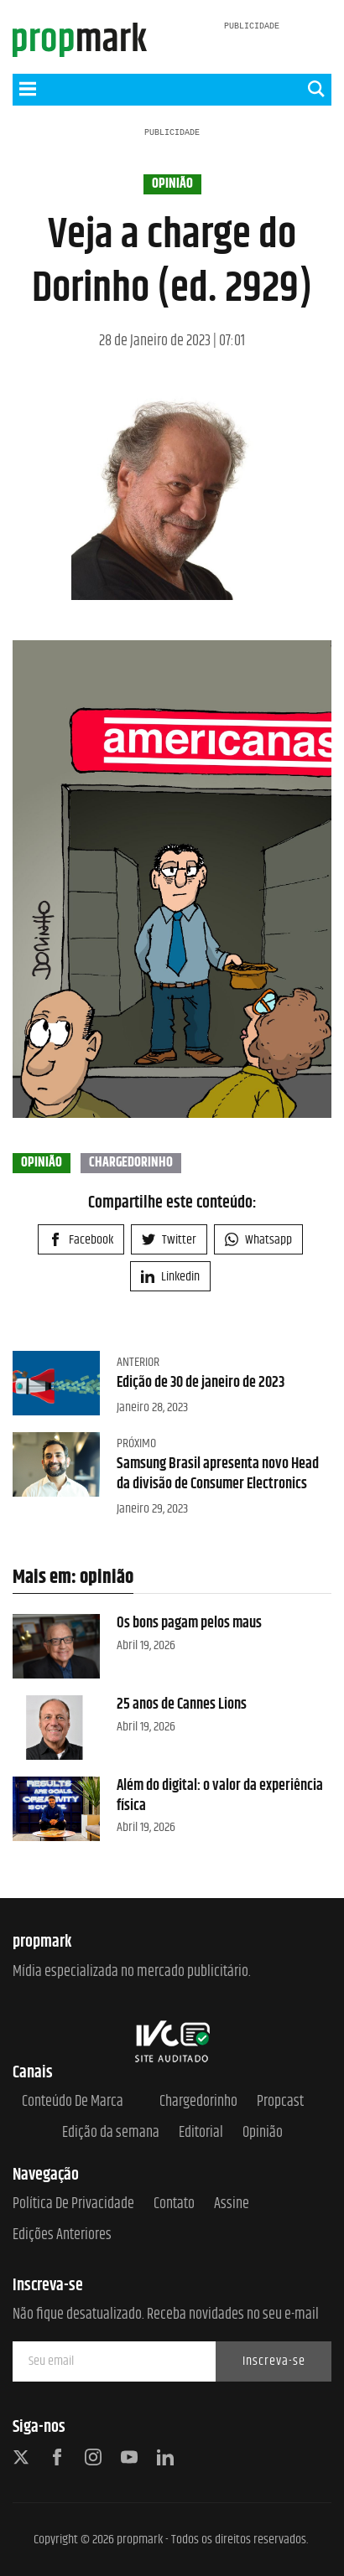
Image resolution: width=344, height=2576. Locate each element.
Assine (231, 2204)
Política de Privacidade (73, 2204)
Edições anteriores (62, 2235)
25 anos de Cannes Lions (182, 1704)
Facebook (81, 1239)
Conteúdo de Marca (72, 2102)
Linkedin (170, 1276)
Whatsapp (258, 1239)
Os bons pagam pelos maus (189, 1623)
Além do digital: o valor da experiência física (220, 1795)
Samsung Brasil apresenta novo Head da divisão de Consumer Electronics (218, 1473)
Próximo (136, 1443)
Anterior (138, 1362)
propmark (140, 2539)
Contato (174, 2204)
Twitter (169, 1239)
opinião (172, 184)
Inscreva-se (273, 2361)
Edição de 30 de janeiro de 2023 (200, 1382)
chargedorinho (131, 1163)
